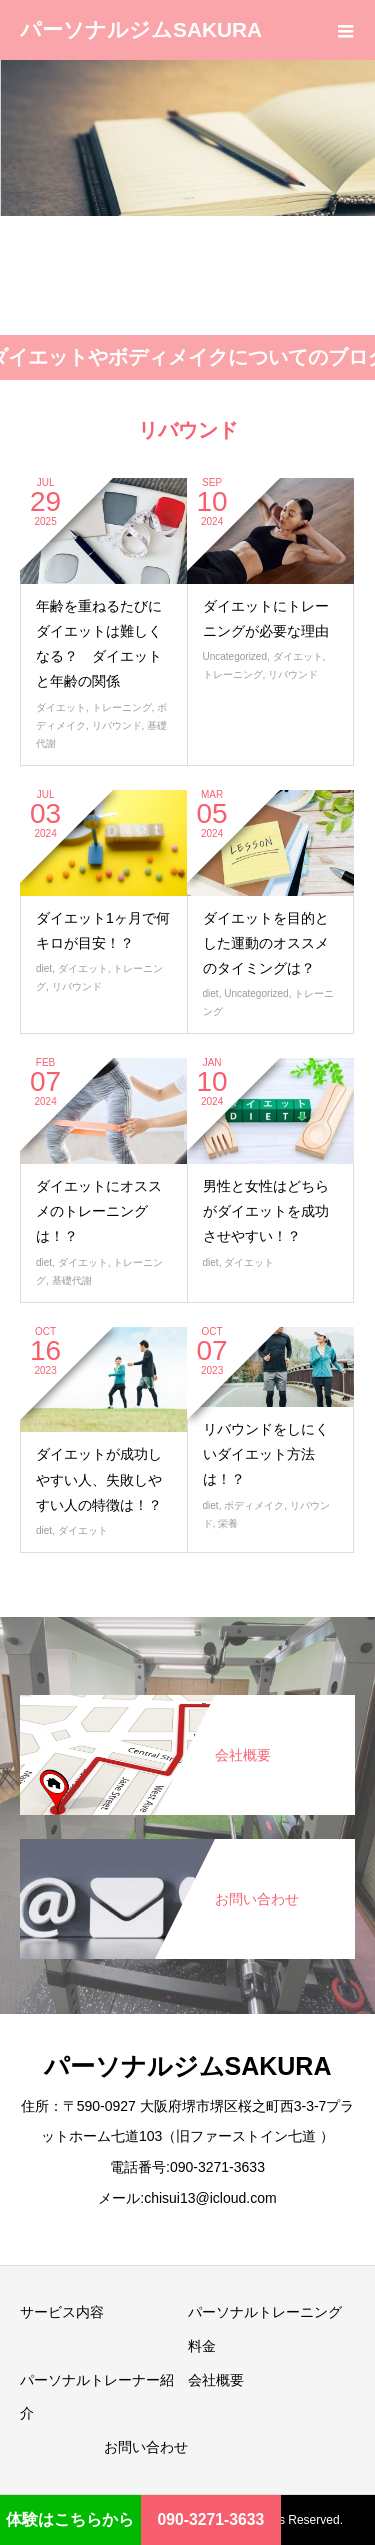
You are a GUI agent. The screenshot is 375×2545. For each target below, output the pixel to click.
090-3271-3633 (211, 2519)
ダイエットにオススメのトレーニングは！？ (99, 1211)
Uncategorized (235, 656)
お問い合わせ (146, 2447)
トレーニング (122, 707)
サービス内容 (62, 2312)
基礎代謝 (72, 1280)
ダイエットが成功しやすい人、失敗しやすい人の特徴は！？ (99, 1479)
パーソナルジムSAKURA (141, 29)
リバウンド (117, 725)
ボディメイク (254, 1505)
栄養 (228, 1523)
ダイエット (61, 707)
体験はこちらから (70, 2519)
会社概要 (216, 2380)
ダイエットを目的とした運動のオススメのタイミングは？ (266, 943)
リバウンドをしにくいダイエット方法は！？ (266, 1454)
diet (44, 968)
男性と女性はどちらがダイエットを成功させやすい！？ (266, 1211)
